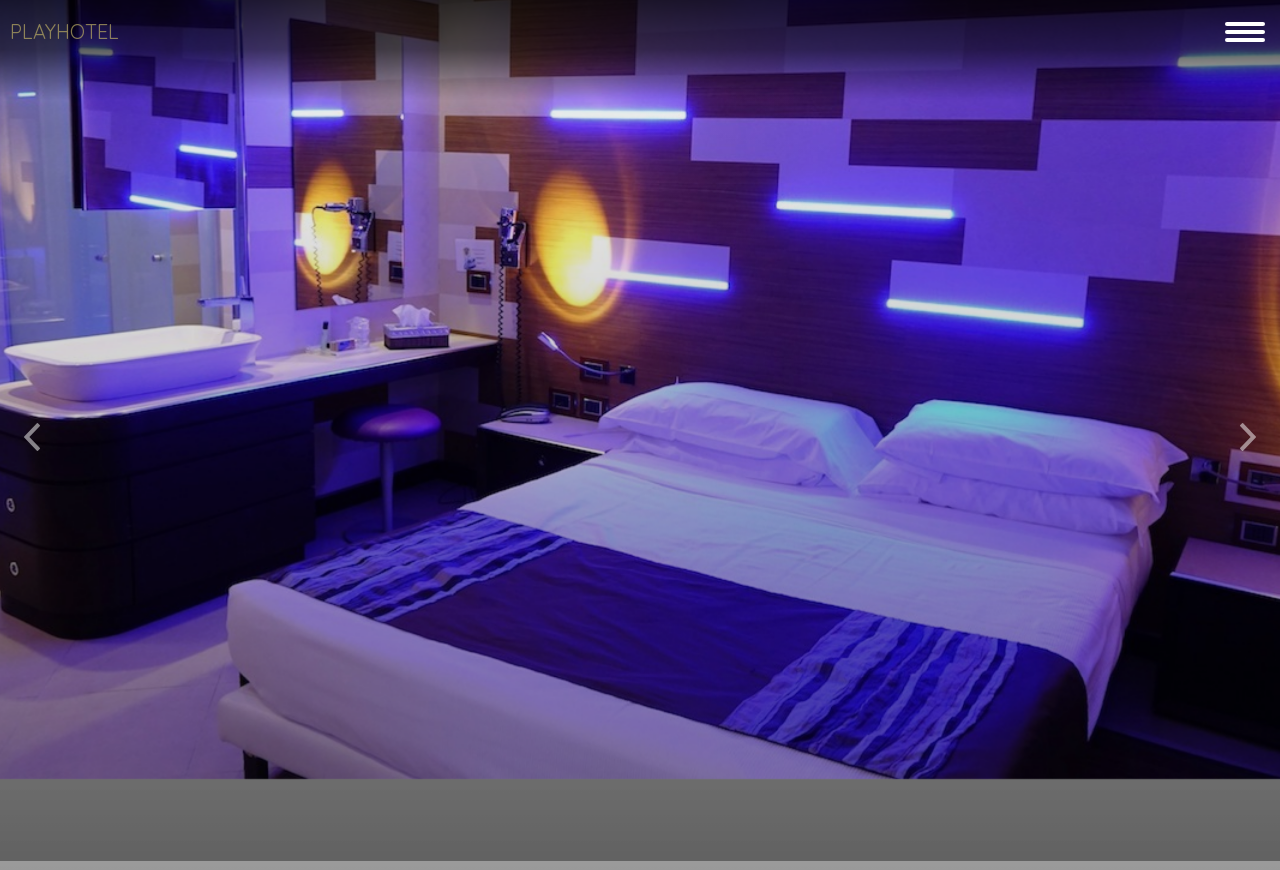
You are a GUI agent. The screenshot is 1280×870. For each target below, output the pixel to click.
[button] (32, 429)
